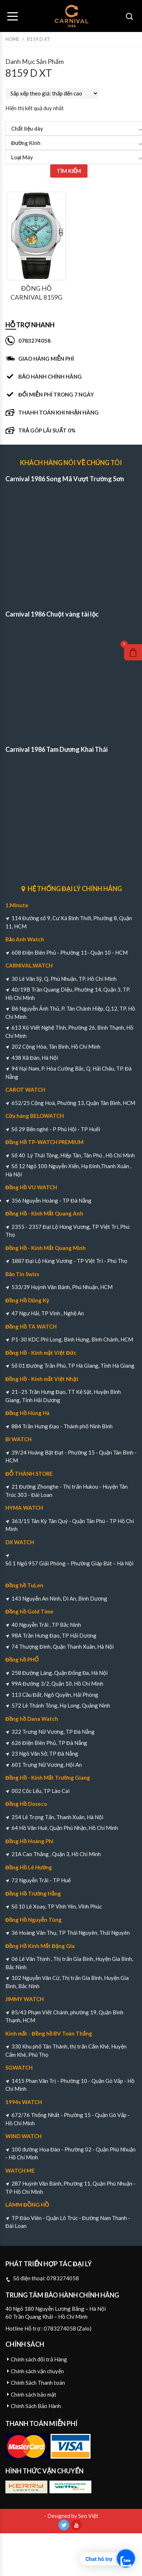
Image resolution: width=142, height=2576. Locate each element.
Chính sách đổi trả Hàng (39, 2359)
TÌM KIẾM (69, 171)
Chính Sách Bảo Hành (36, 2406)
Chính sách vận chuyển (37, 2371)
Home (12, 39)
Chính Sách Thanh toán (38, 2382)
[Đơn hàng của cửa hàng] (51, 93)
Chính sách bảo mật (33, 2394)
